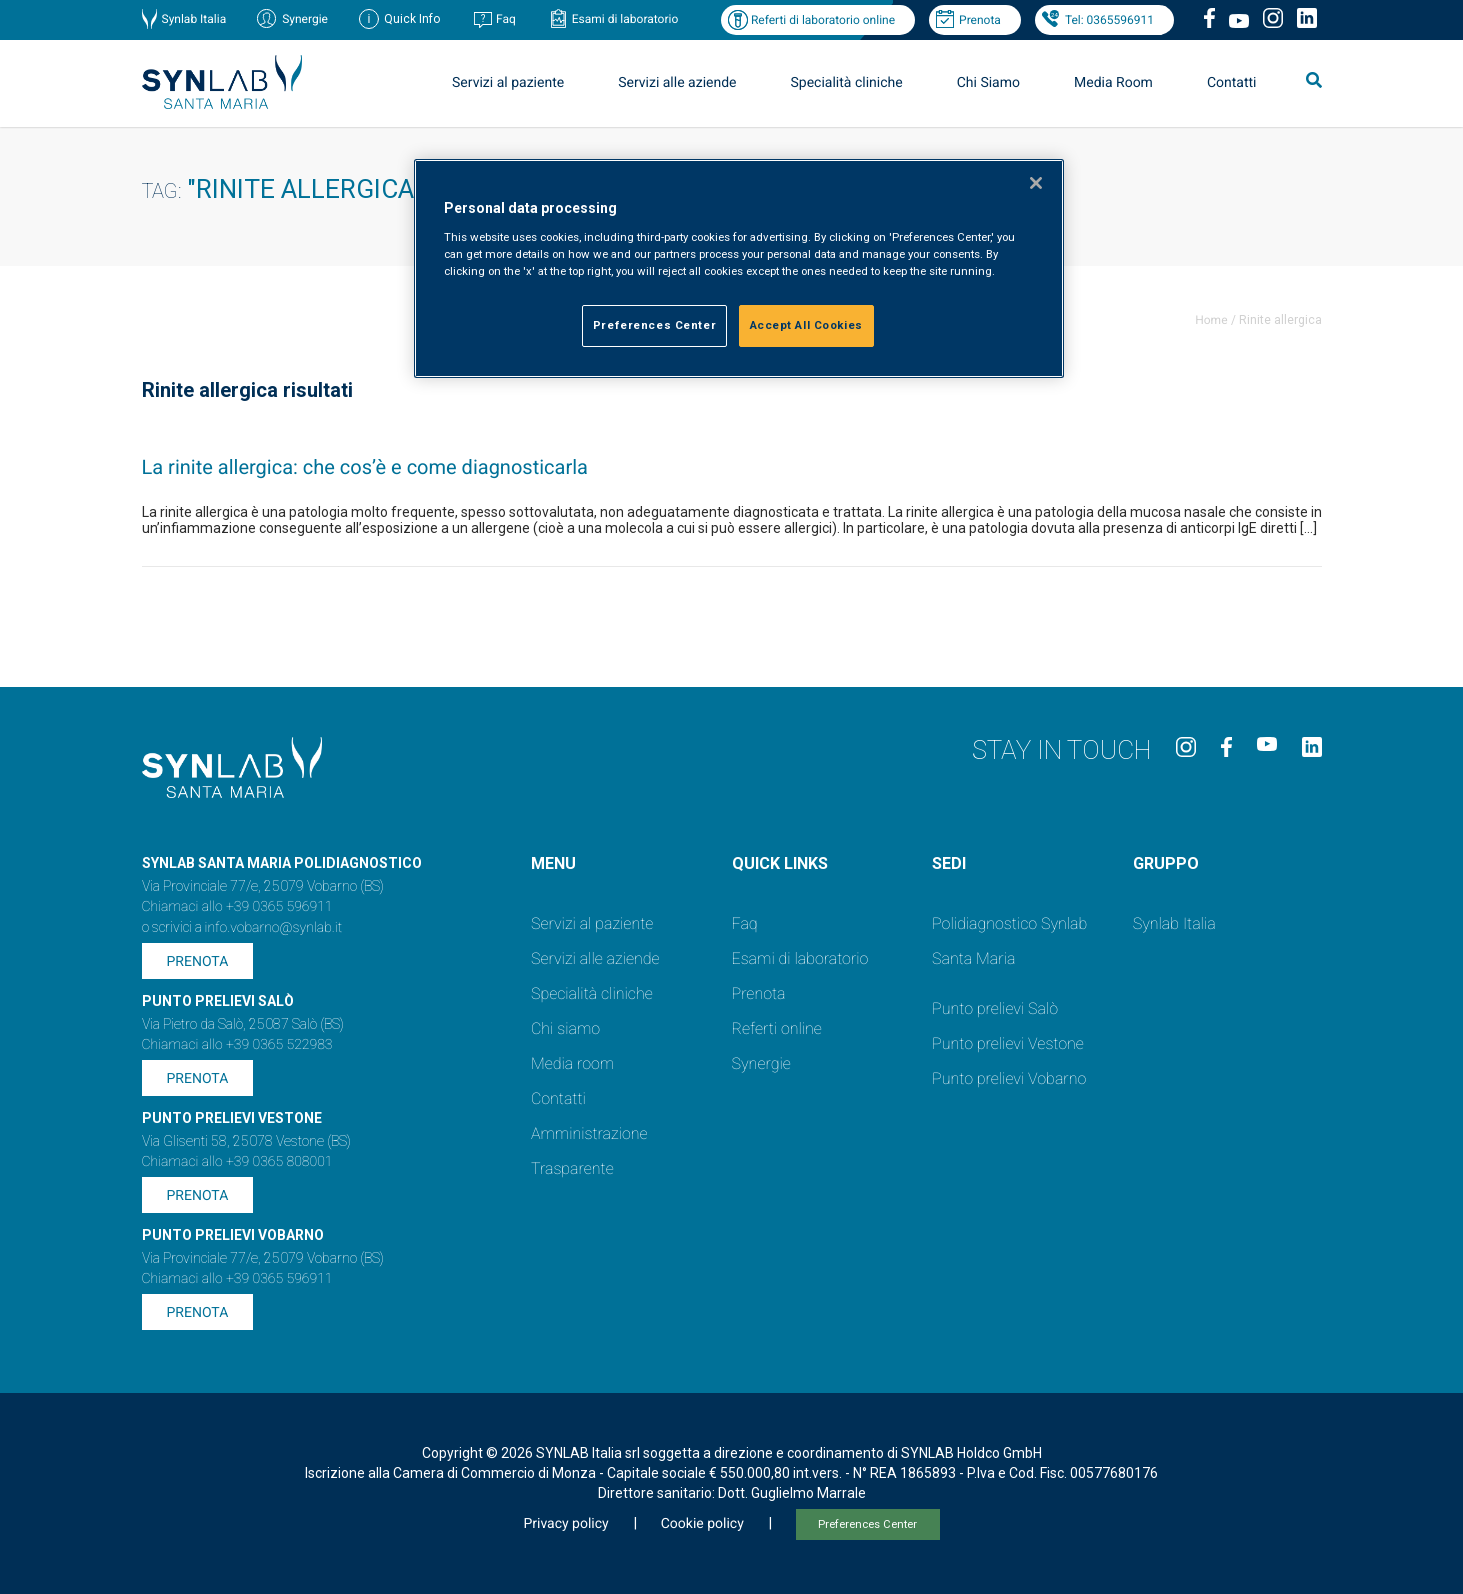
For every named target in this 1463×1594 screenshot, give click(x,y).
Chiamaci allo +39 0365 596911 (237, 907)
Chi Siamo (988, 83)
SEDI (949, 863)
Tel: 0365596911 (1109, 20)
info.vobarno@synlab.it (274, 928)
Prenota (980, 20)
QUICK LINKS (780, 863)
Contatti (1232, 83)
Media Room (1113, 83)
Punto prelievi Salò (995, 1008)
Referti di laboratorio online (823, 20)
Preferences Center (867, 1524)
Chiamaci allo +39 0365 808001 (237, 1162)
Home (1211, 320)
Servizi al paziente (508, 83)
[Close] (1036, 183)
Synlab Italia (194, 19)
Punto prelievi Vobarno (1009, 1078)
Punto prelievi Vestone (1008, 1043)
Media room (572, 1063)
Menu (553, 863)
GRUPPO (1166, 863)
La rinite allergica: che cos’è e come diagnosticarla (365, 467)
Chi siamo (565, 1028)
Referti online (777, 1028)
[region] (739, 268)
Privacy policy (565, 1524)
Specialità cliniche (847, 83)
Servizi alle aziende (677, 83)
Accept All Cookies (806, 325)
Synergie (305, 19)
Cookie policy (702, 1524)
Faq (506, 19)
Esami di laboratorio (625, 19)
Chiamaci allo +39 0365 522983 (237, 1045)
